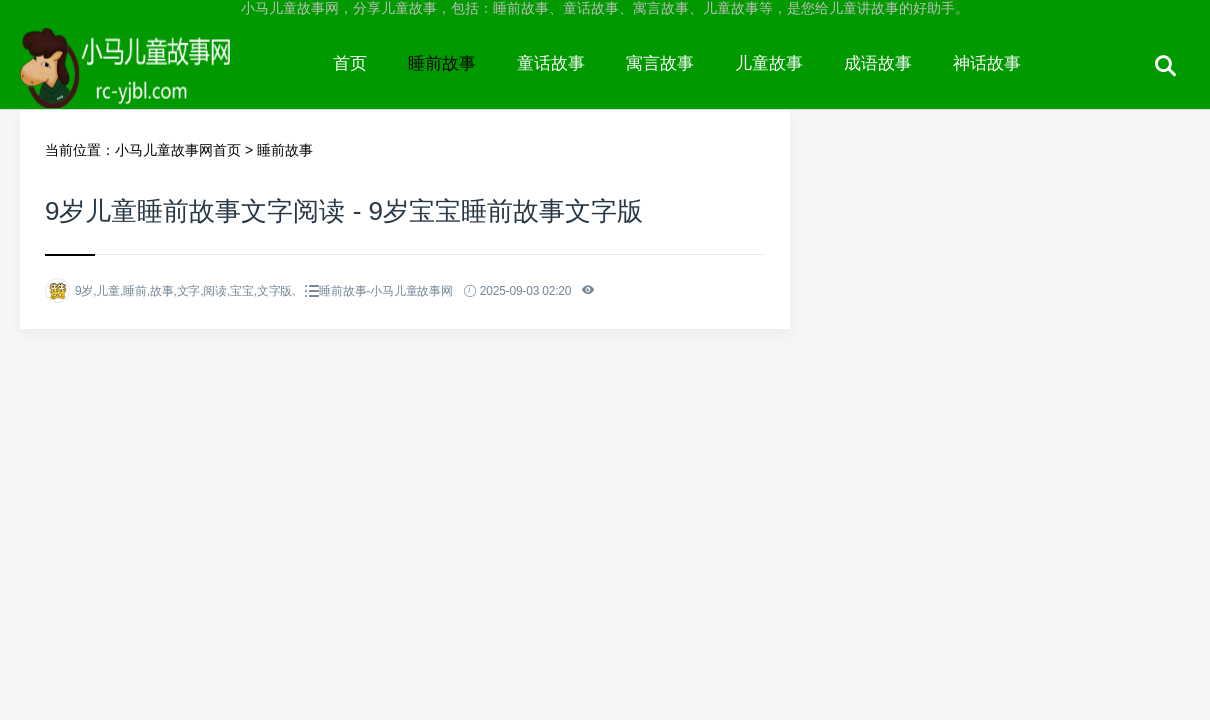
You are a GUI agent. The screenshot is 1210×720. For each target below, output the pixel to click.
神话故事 (987, 63)
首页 (350, 63)
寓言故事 (660, 63)
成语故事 (878, 63)
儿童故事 (769, 63)
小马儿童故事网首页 (178, 150)
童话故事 (551, 63)
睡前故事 (442, 63)
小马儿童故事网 (166, 82)
